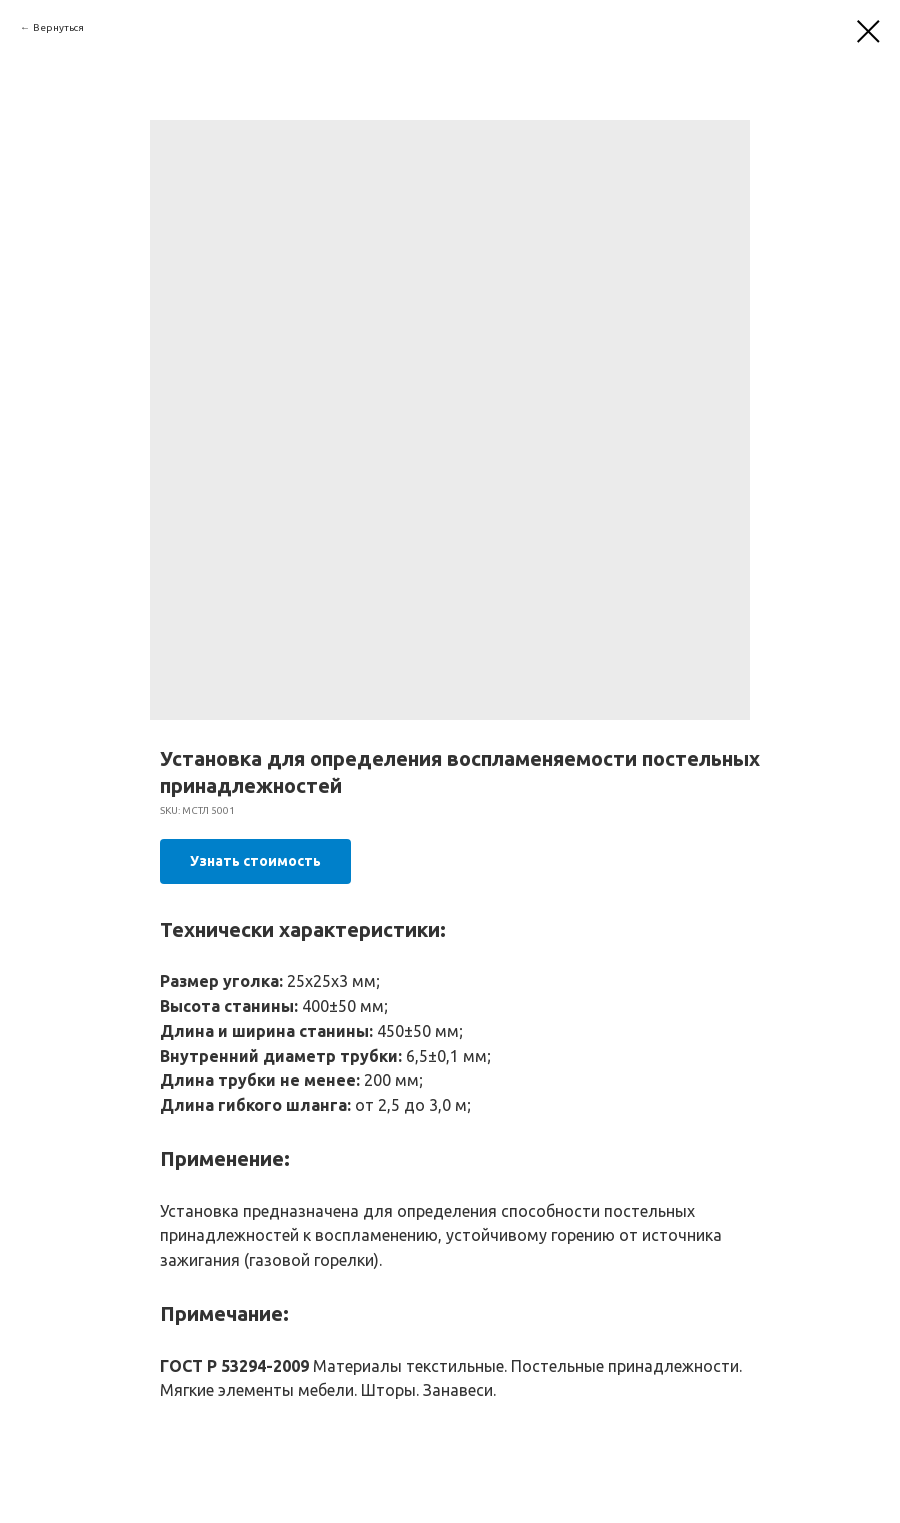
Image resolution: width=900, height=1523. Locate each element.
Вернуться (58, 27)
